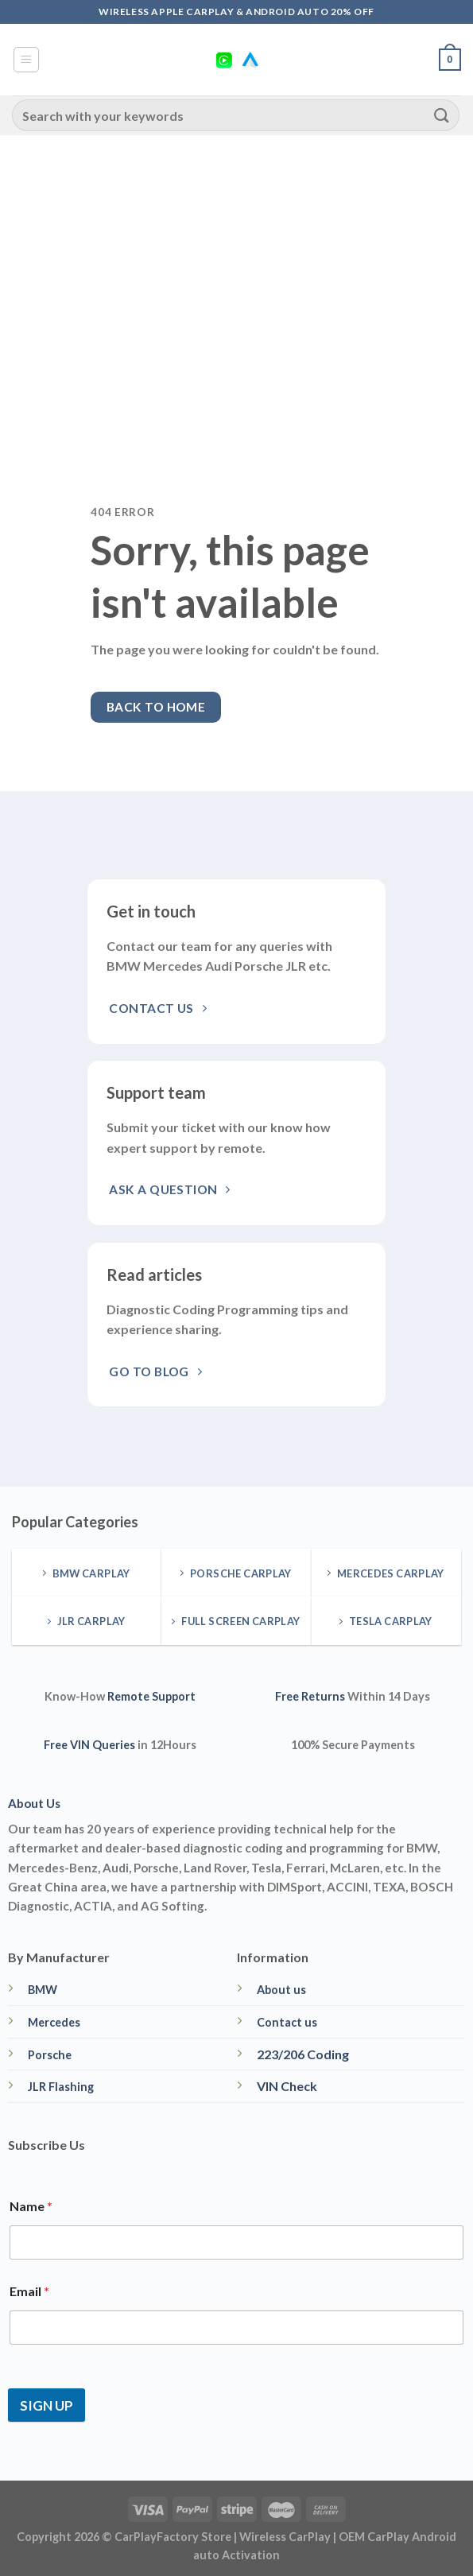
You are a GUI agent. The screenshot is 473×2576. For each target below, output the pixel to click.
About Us (34, 1803)
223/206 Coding (303, 2054)
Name (31, 2205)
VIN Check (287, 2085)
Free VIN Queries (89, 1745)
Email (29, 2291)
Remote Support (151, 1696)
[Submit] (442, 114)
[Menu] (27, 59)
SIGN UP (46, 2405)
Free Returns (310, 1696)
